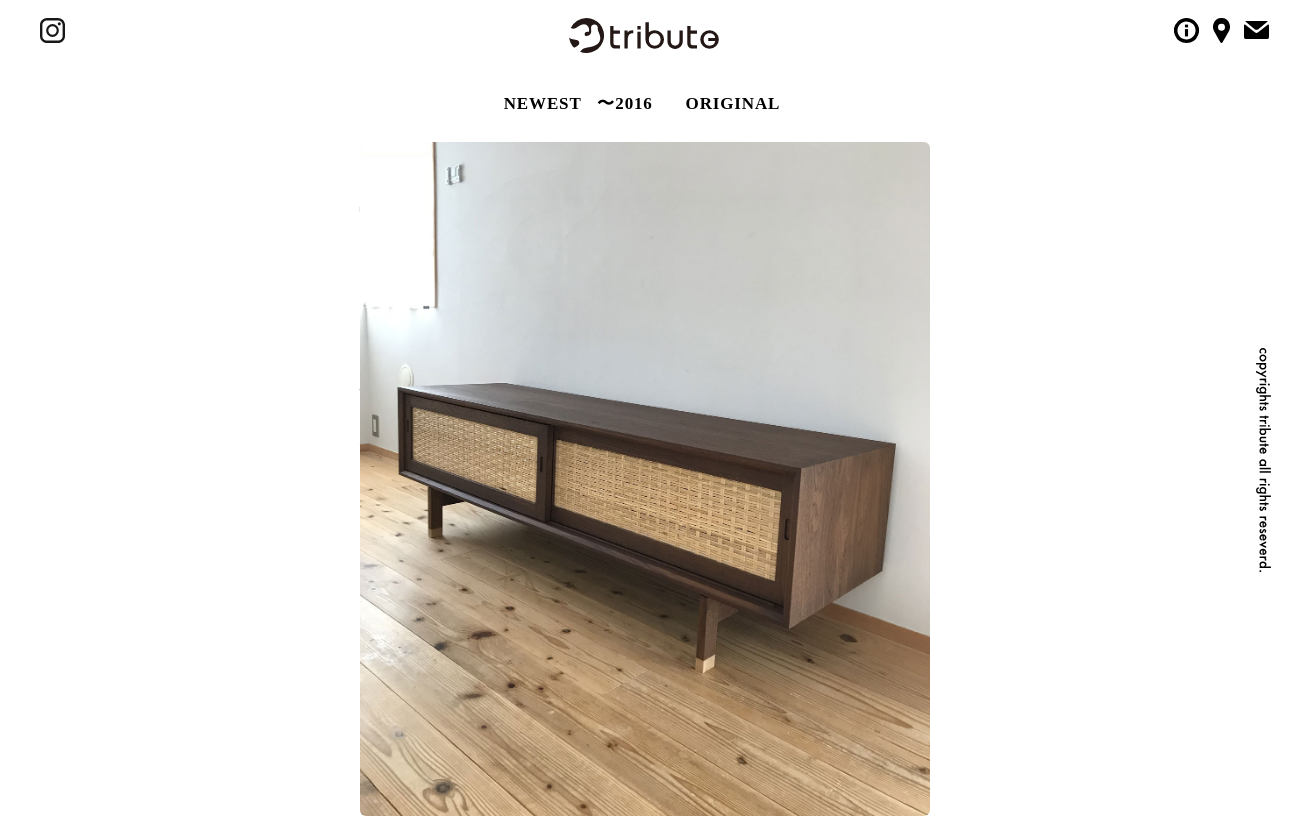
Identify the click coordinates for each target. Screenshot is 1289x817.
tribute (644, 35)
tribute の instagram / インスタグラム (52, 30)
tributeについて (1186, 30)
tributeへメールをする (1256, 29)
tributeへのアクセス (1221, 30)
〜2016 (624, 103)
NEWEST (543, 103)
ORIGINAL (733, 103)
